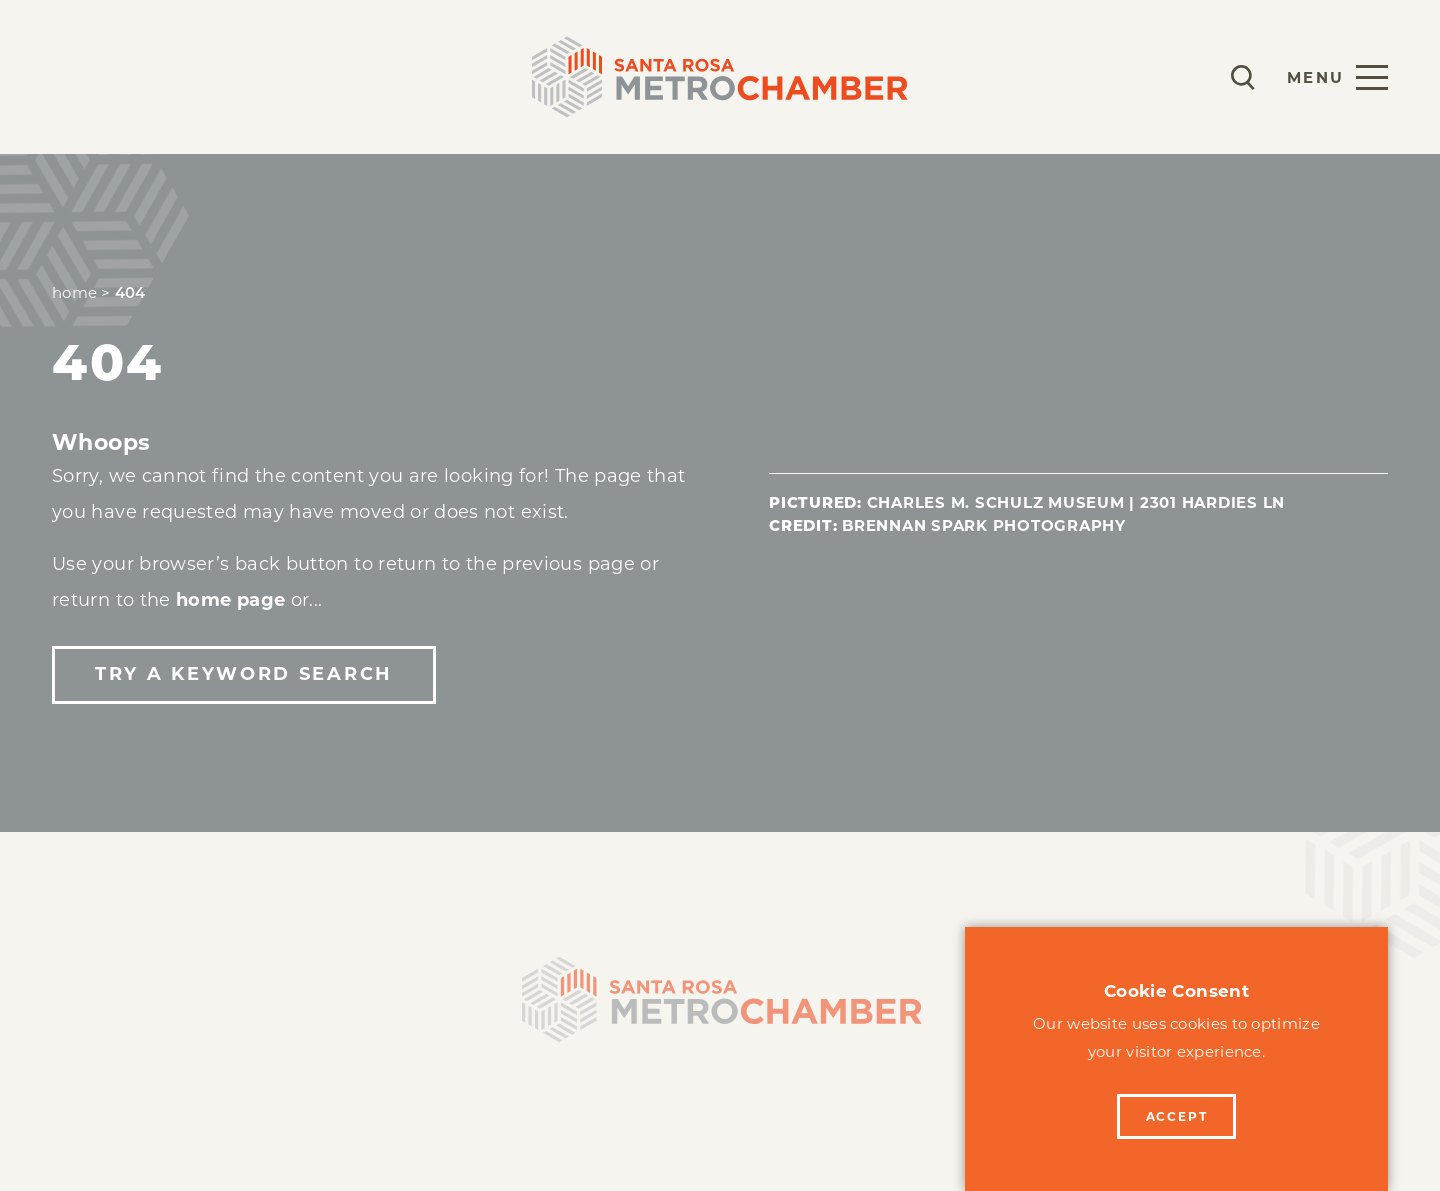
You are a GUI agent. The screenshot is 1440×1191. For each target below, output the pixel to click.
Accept (1177, 1116)
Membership (117, 76)
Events (396, 76)
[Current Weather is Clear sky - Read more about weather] (1184, 77)
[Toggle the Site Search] (1243, 77)
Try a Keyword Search (244, 674)
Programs (270, 76)
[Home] (720, 1006)
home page (230, 600)
